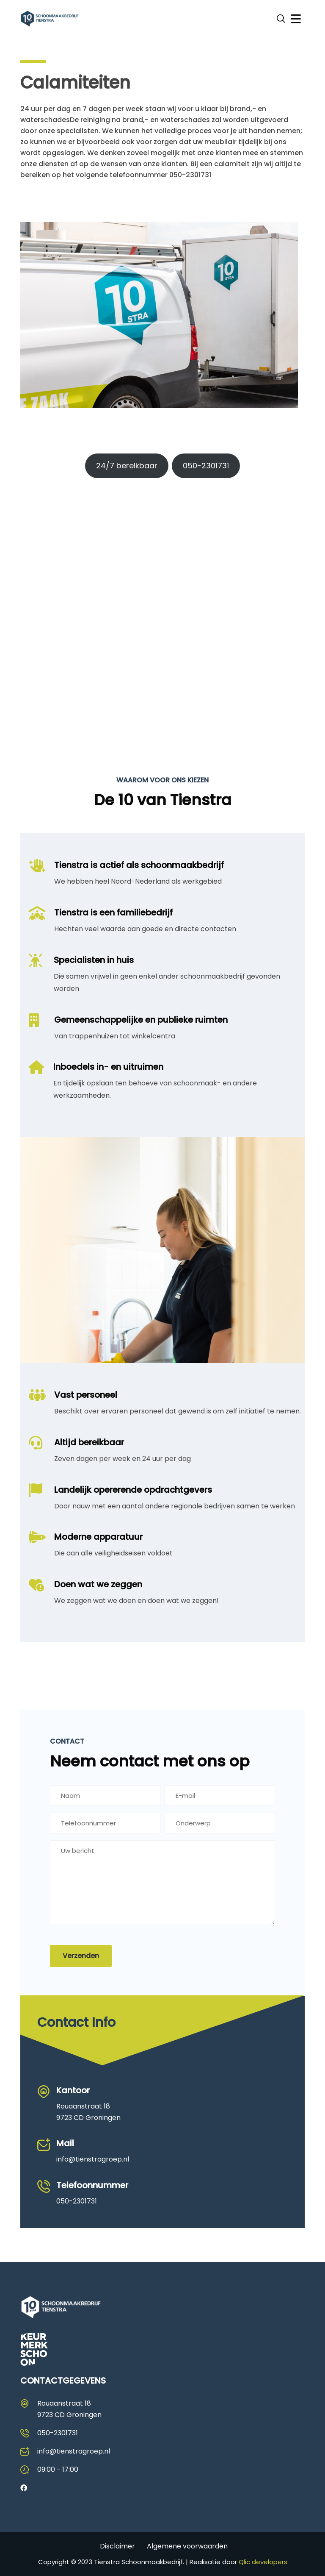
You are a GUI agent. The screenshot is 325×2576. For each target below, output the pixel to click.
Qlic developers (263, 2561)
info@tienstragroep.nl (92, 2159)
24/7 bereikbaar (126, 465)
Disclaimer (117, 2546)
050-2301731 (206, 465)
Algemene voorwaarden (187, 2546)
